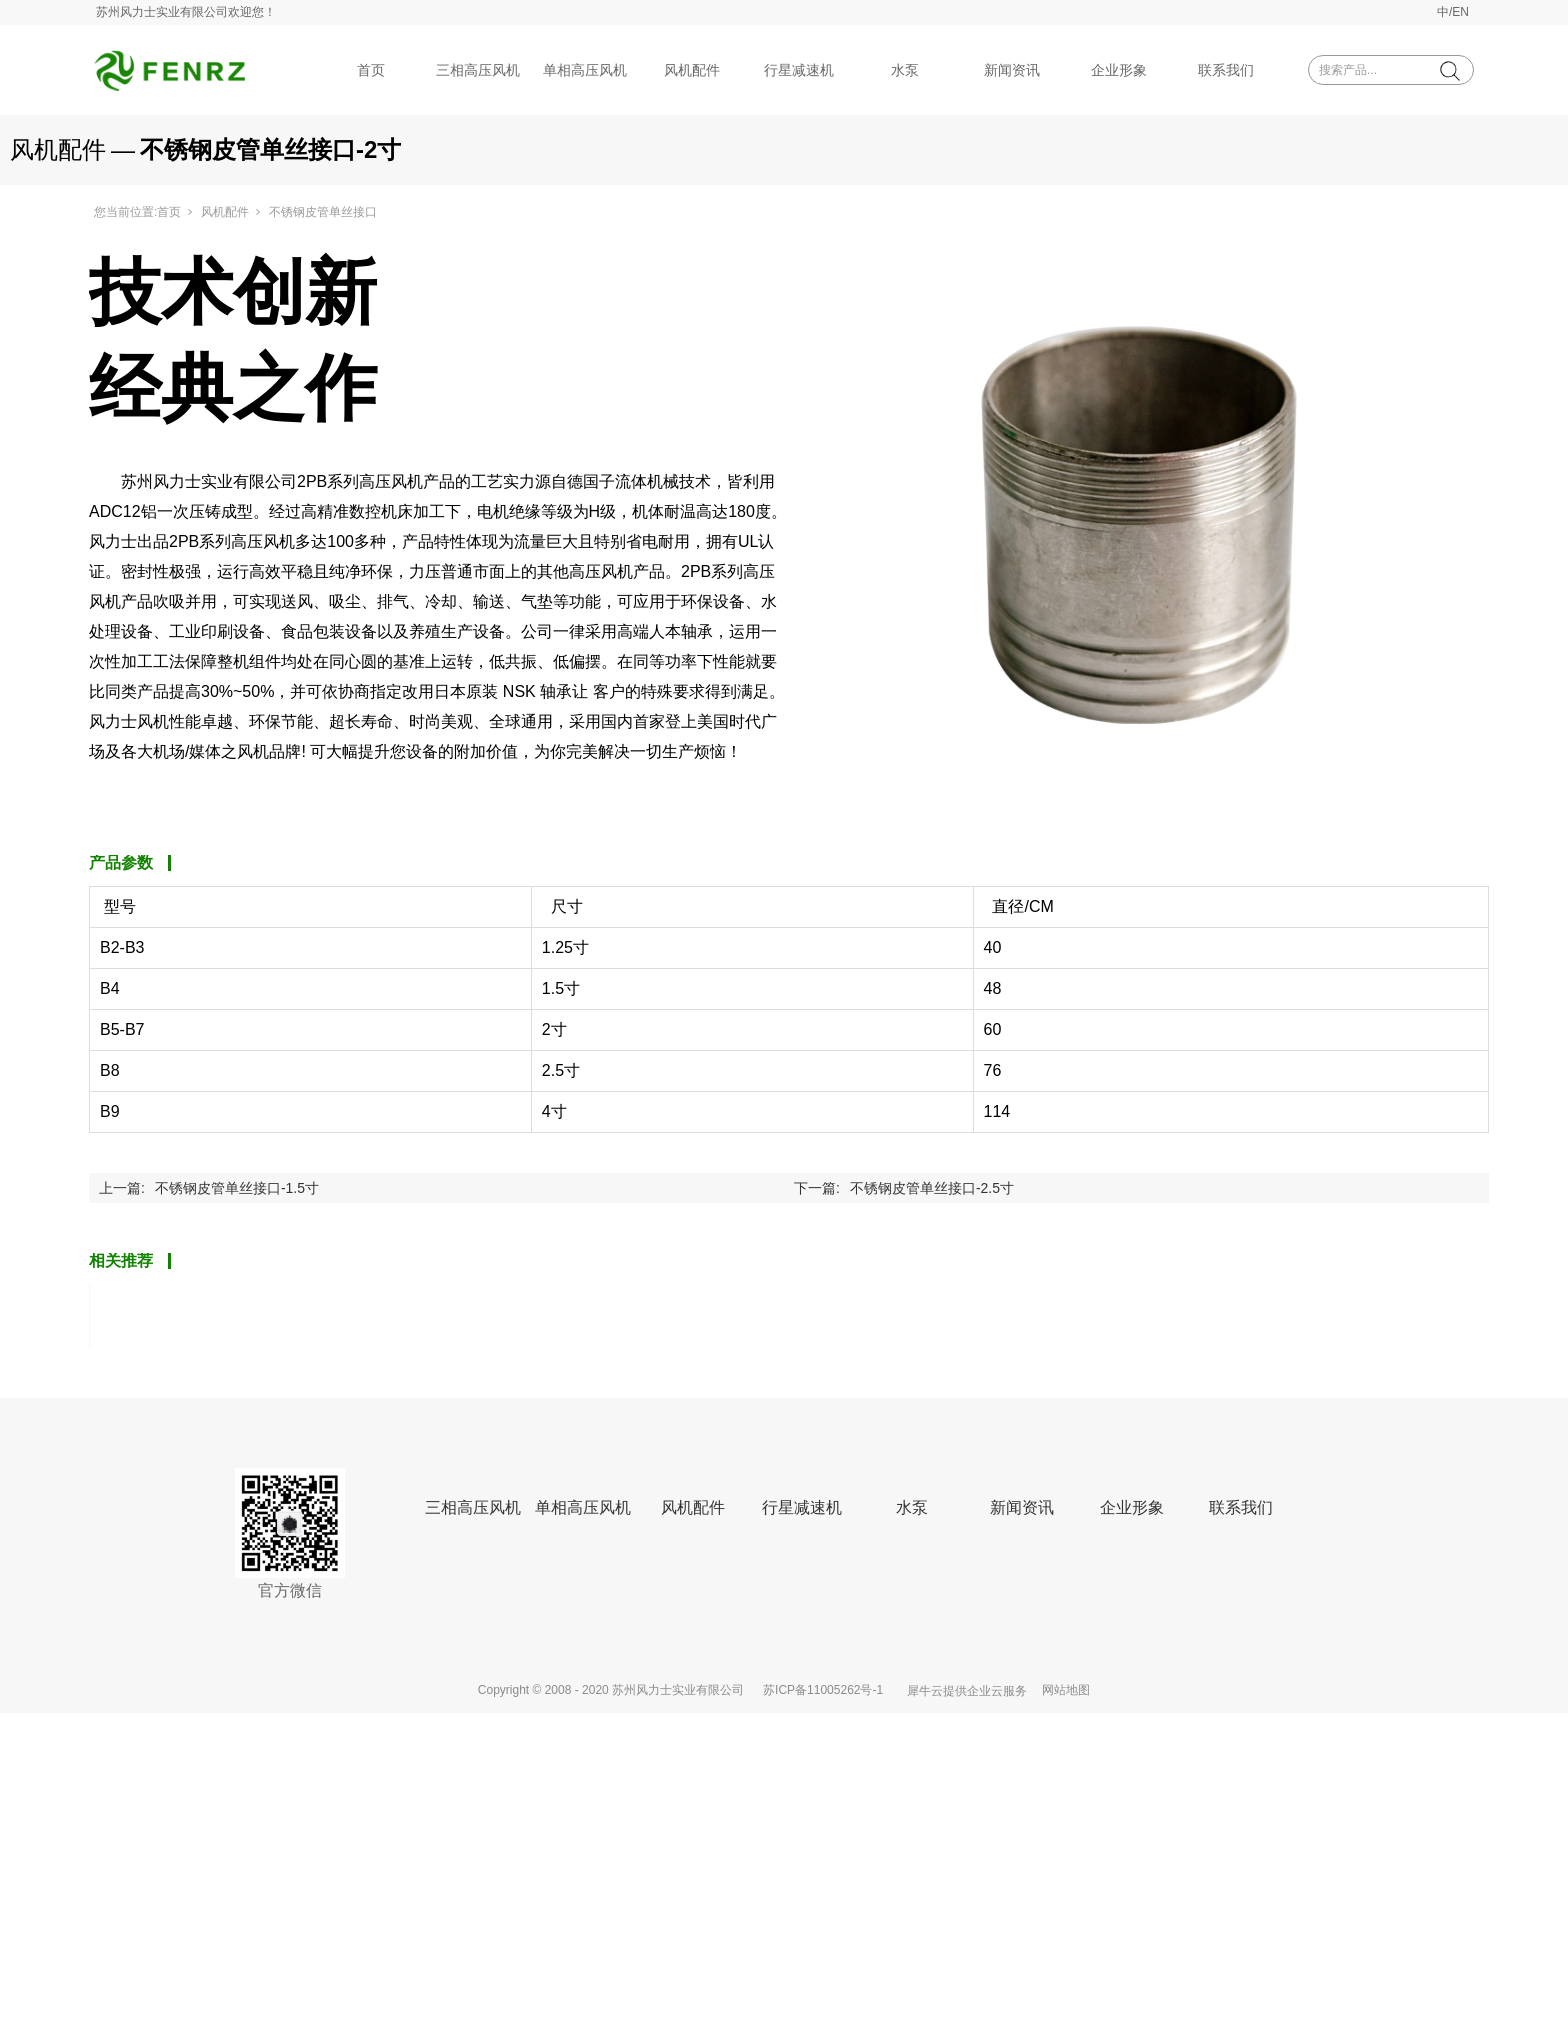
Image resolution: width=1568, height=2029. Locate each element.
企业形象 (1119, 70)
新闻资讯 (1012, 70)
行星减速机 (799, 70)
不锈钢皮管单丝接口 (323, 212)
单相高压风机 (585, 70)
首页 (371, 70)
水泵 (905, 70)
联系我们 (1226, 70)
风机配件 (692, 70)
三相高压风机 (478, 70)
